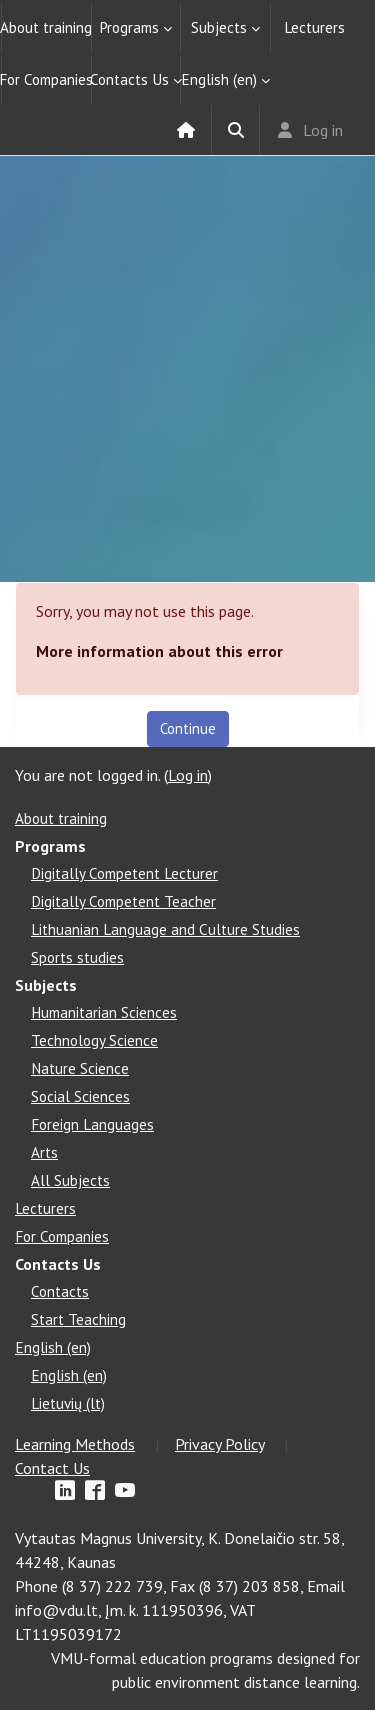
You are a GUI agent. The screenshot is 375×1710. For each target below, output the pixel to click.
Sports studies (77, 957)
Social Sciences (80, 1096)
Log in (323, 130)
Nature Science (80, 1068)
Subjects (219, 27)
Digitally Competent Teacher (123, 901)
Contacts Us (130, 79)
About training (46, 27)
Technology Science (94, 1040)
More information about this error (159, 651)
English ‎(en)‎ (219, 79)
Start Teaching (78, 1319)
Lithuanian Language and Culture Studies (165, 929)
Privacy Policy (219, 1444)
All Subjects (70, 1180)
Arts (44, 1152)
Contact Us (52, 1468)
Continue (188, 728)
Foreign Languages (92, 1124)
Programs (129, 27)
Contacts (60, 1291)
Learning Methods (75, 1444)
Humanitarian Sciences (104, 1012)
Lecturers (314, 27)
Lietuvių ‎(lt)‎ (68, 1403)
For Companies (46, 79)
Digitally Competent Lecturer (124, 873)
